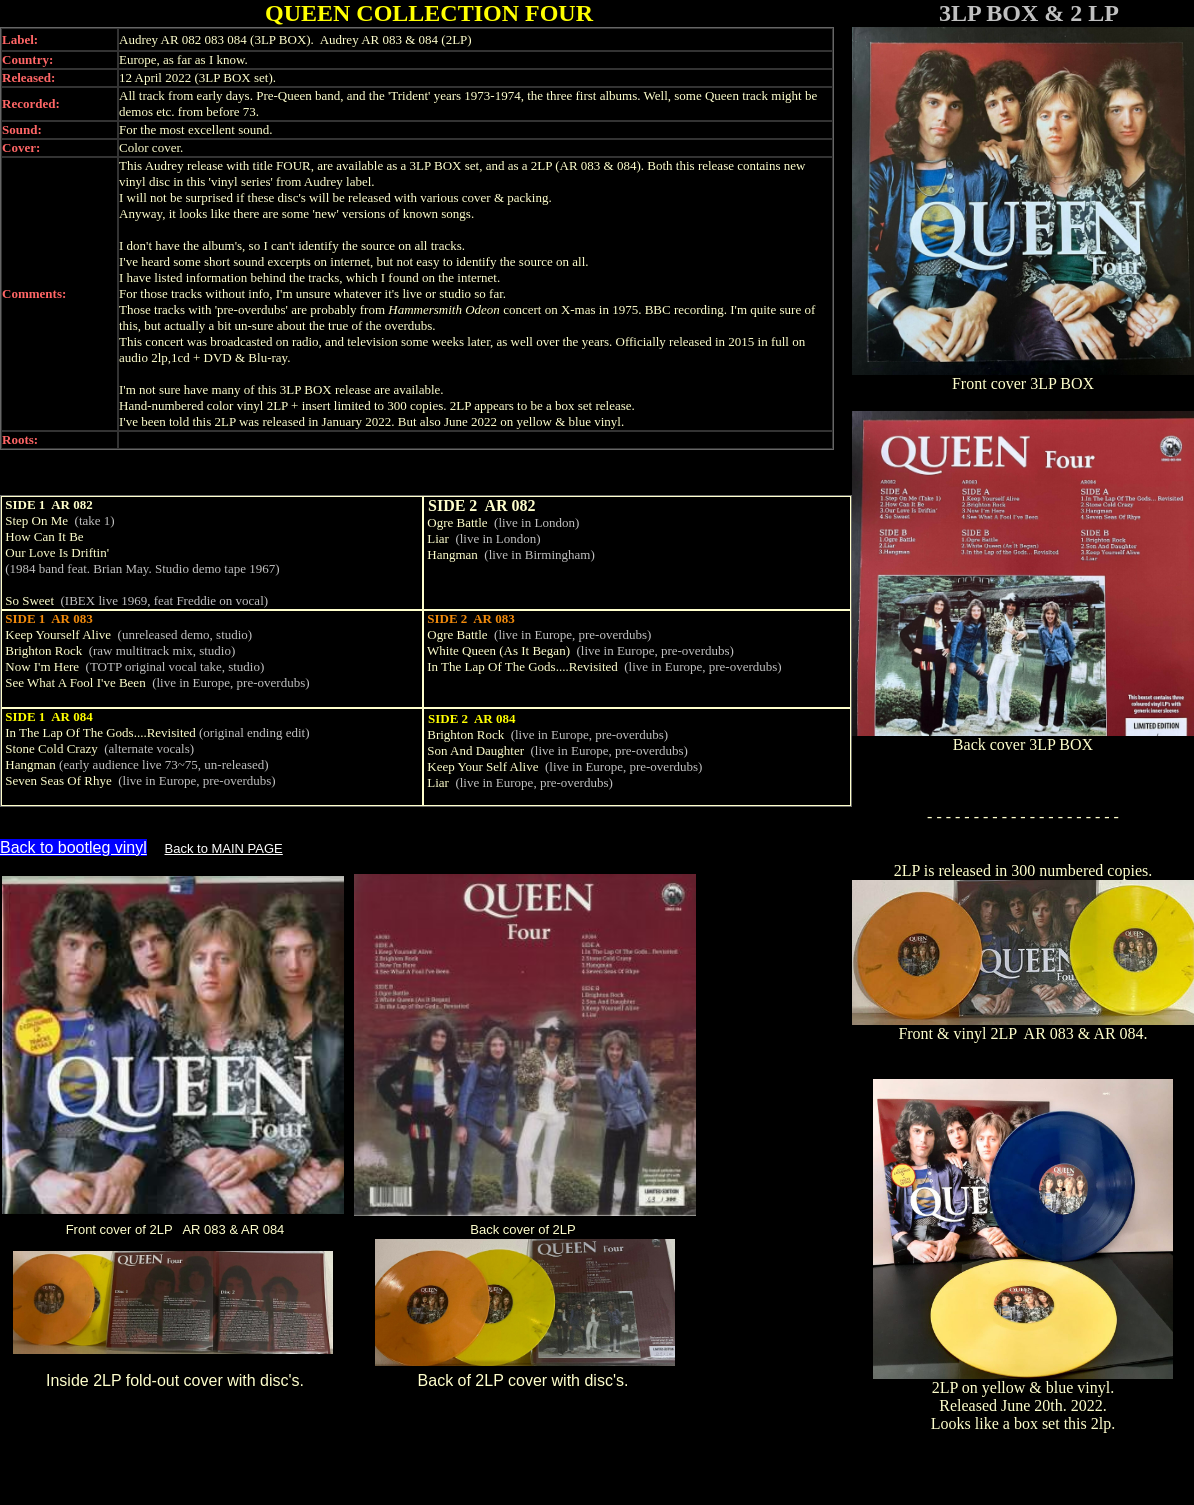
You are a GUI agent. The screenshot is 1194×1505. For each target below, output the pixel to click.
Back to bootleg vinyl (73, 847)
